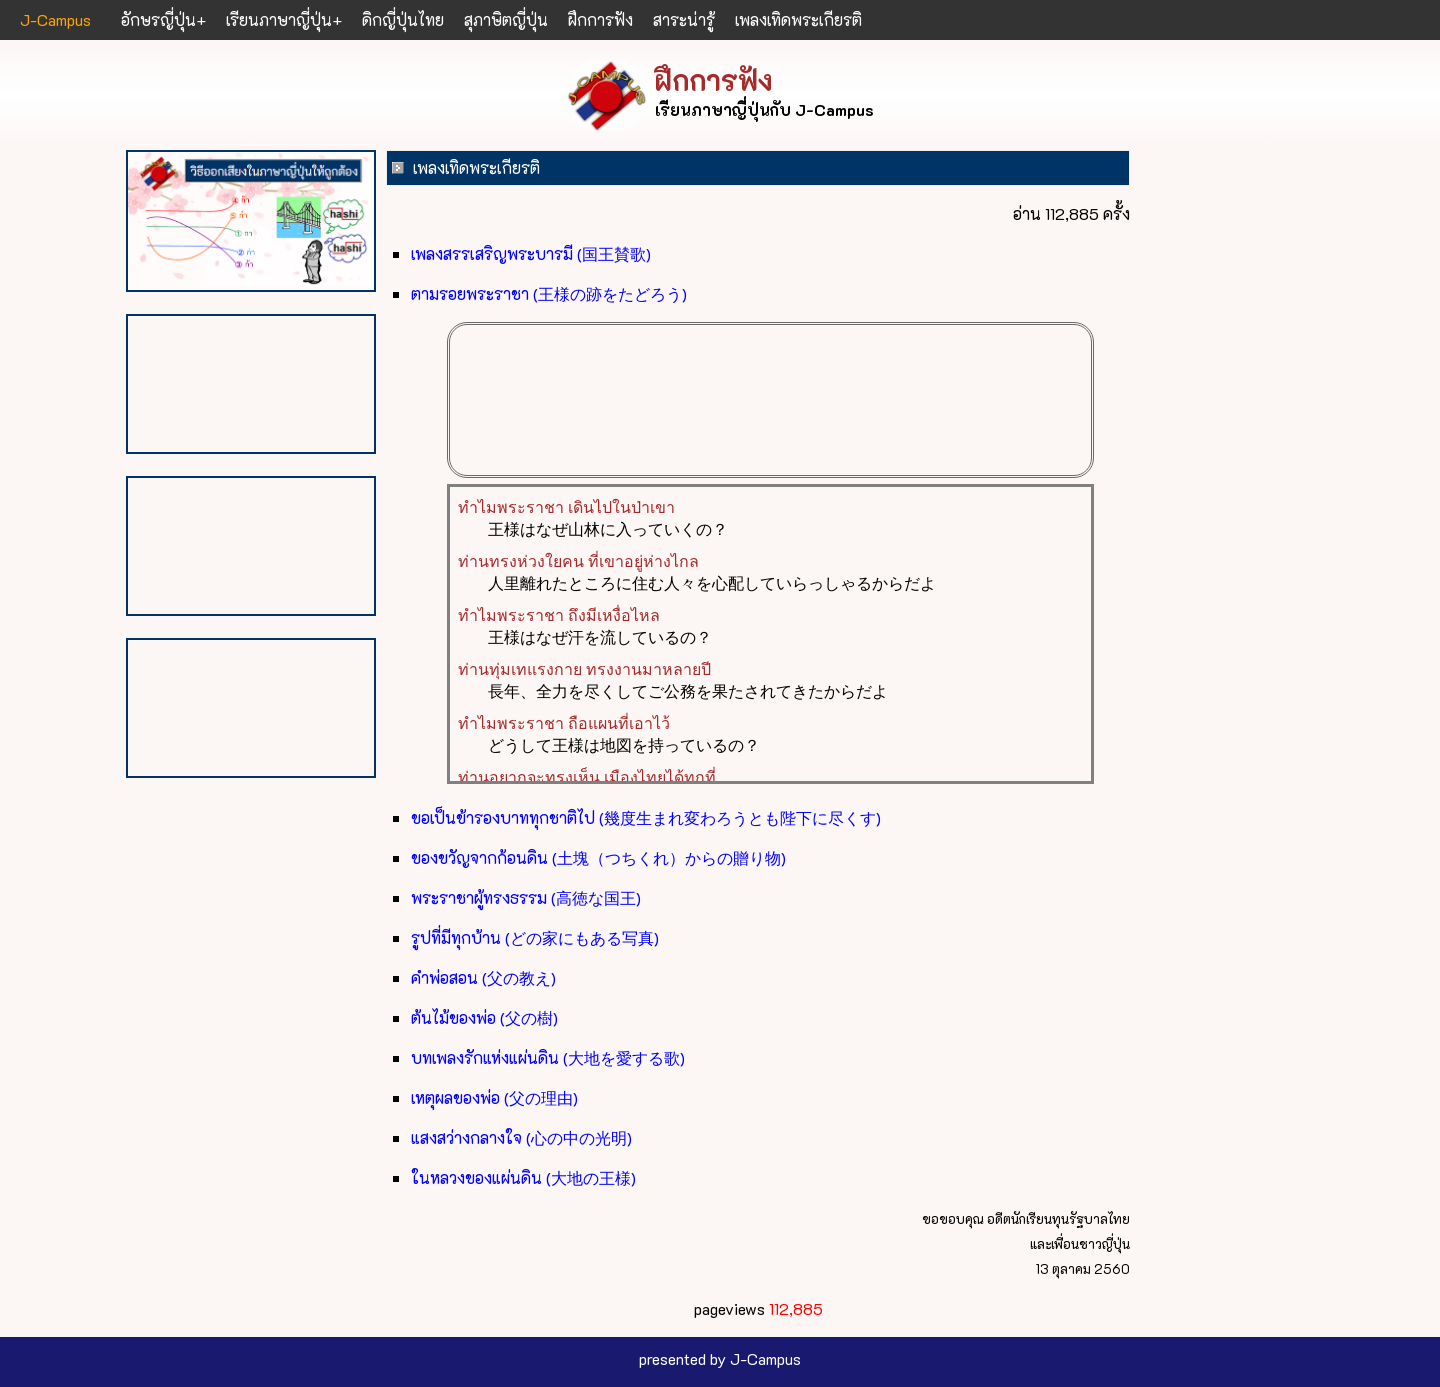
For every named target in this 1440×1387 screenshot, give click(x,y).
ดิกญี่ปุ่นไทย (403, 19)
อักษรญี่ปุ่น (158, 19)
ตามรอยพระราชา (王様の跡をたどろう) (549, 293)
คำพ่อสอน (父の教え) (483, 977)
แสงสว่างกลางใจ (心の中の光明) (521, 1137)
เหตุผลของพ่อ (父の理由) (494, 1097)
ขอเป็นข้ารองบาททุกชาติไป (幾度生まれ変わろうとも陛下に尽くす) (646, 817)
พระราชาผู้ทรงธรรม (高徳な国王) (526, 897)
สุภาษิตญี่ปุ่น (506, 19)
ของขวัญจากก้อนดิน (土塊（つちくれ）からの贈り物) (598, 857)
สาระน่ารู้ (684, 19)
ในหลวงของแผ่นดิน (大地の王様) (523, 1177)
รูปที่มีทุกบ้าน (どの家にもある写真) (535, 937)
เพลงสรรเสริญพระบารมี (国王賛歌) (531, 253)
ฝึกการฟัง (600, 19)
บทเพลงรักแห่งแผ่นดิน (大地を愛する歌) (548, 1057)
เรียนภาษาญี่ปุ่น (279, 19)
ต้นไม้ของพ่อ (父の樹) (484, 1017)
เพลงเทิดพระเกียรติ (798, 19)
